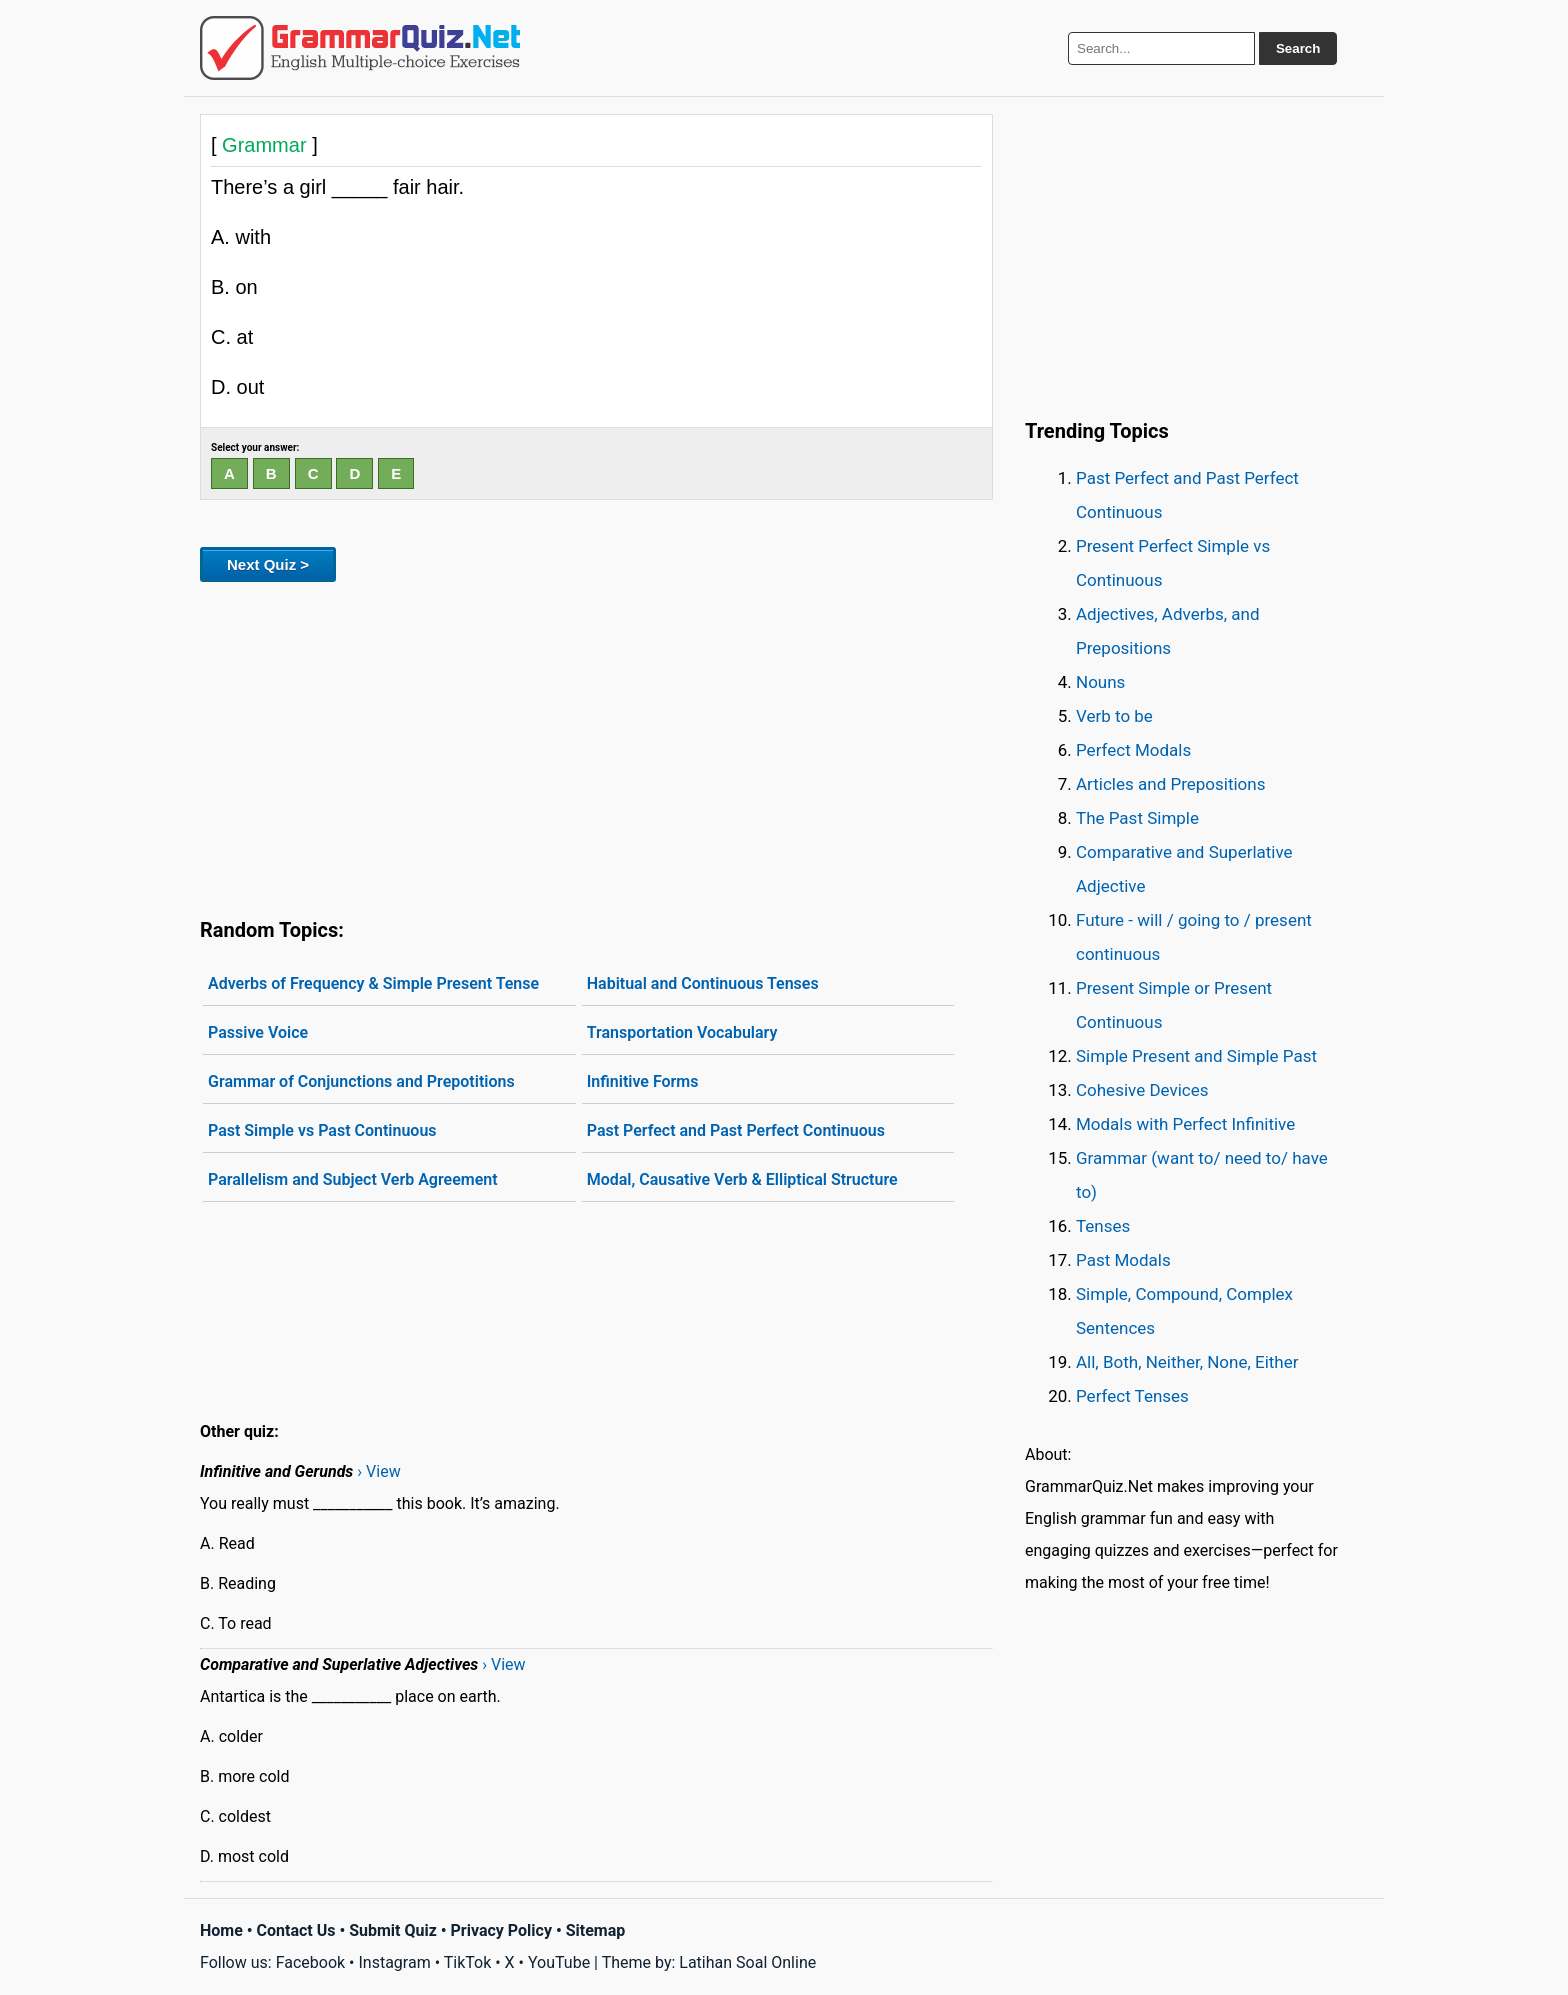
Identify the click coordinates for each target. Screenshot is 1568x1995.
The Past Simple (1137, 818)
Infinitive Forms (643, 1081)
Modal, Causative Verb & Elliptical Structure (742, 1179)
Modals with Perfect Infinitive (1185, 1124)
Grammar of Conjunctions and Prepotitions (361, 1081)
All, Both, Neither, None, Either (1187, 1362)
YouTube (559, 1962)
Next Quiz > (268, 564)
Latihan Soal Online (747, 1962)
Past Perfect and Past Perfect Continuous (736, 1130)
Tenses (1103, 1226)
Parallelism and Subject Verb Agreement (353, 1179)
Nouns (1100, 682)
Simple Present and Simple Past (1196, 1056)
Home (221, 1930)
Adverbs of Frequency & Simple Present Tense (373, 983)
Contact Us (296, 1930)
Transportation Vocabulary (682, 1032)
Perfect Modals (1133, 750)
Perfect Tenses (1132, 1396)
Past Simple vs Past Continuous (322, 1130)
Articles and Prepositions (1170, 784)
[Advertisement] (596, 746)
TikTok (468, 1962)
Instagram (394, 1962)
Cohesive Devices (1142, 1090)
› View (378, 1471)
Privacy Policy (501, 1930)
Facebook (310, 1962)
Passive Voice (258, 1032)
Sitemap (596, 1930)
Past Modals (1123, 1260)
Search (1298, 48)
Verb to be (1114, 716)
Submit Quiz (393, 1930)
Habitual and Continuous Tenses (703, 983)
